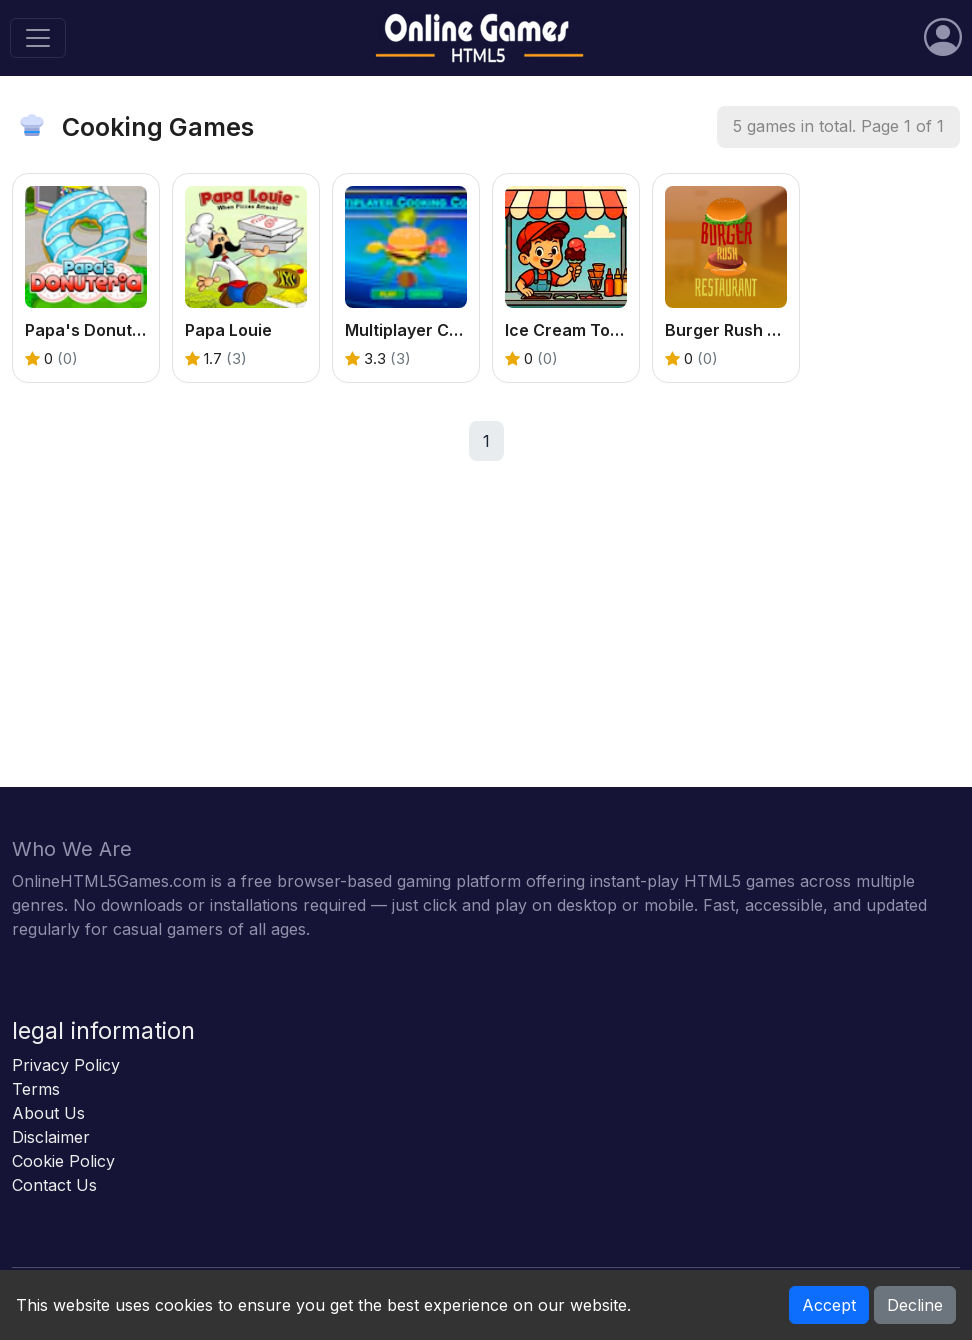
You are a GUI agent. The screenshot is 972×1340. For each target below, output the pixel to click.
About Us (48, 1113)
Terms (36, 1089)
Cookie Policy (63, 1161)
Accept (829, 1305)
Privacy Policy (66, 1065)
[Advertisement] (486, 647)
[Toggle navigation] (38, 38)
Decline (915, 1305)
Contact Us (54, 1185)
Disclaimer (51, 1137)
